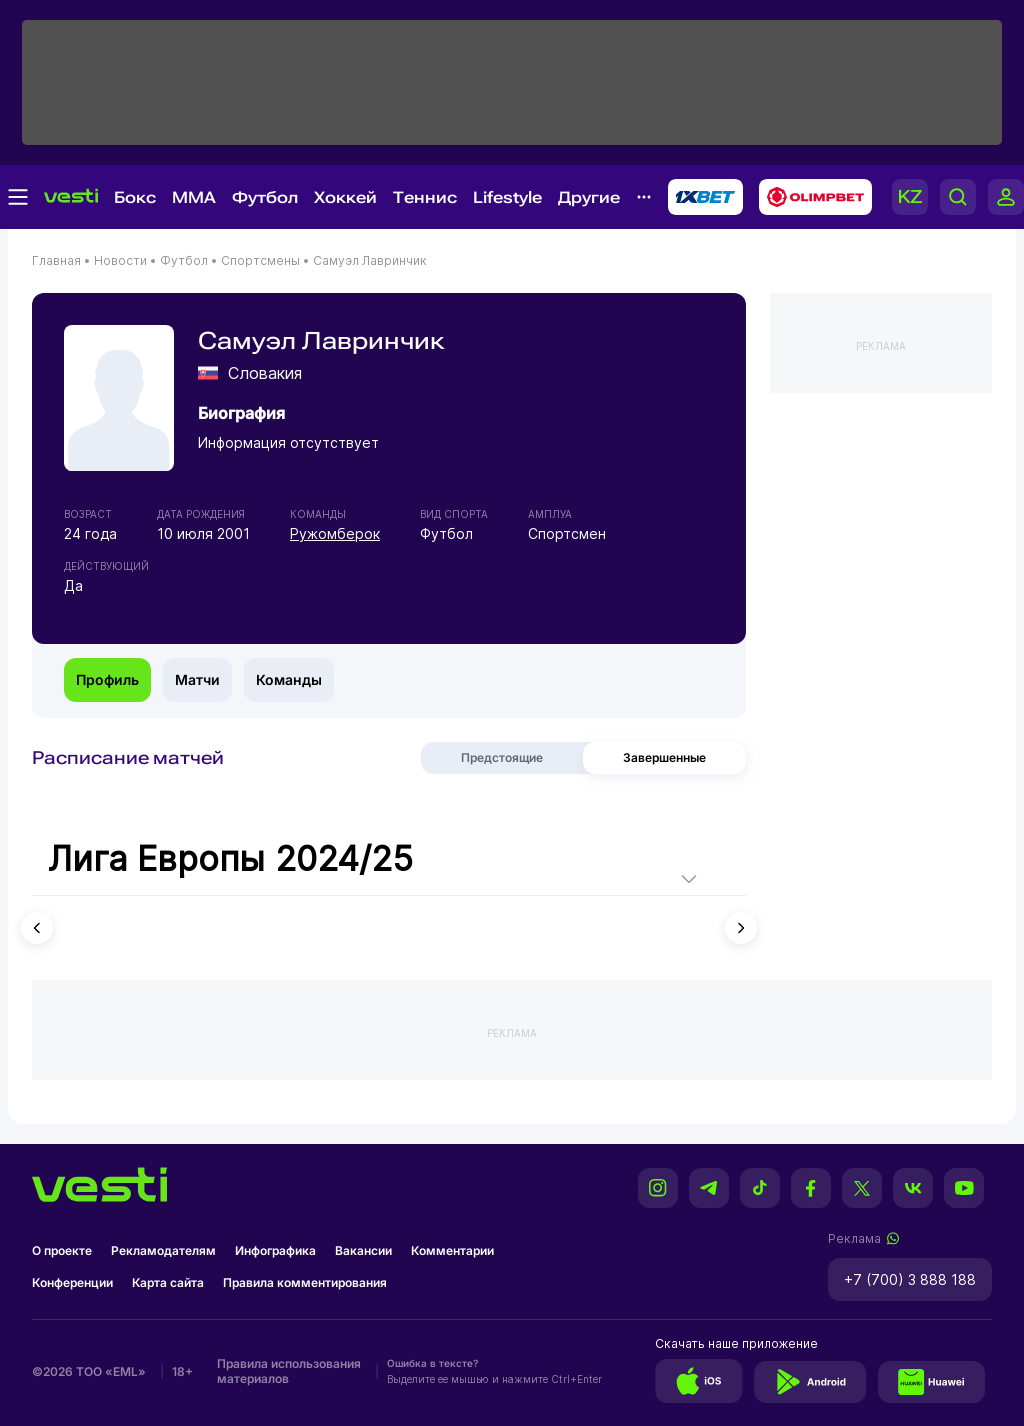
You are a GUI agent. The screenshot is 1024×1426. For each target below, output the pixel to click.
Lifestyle (507, 197)
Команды (289, 679)
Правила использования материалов (289, 1371)
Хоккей (345, 197)
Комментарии (452, 1250)
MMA (194, 197)
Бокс (135, 197)
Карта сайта (168, 1282)
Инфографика (275, 1250)
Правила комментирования (305, 1282)
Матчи (197, 679)
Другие (589, 197)
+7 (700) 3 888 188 (910, 1279)
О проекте (62, 1250)
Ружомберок (335, 533)
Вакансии (363, 1250)
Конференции (72, 1282)
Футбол (265, 197)
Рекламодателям (163, 1250)
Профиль (107, 679)
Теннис (425, 197)
